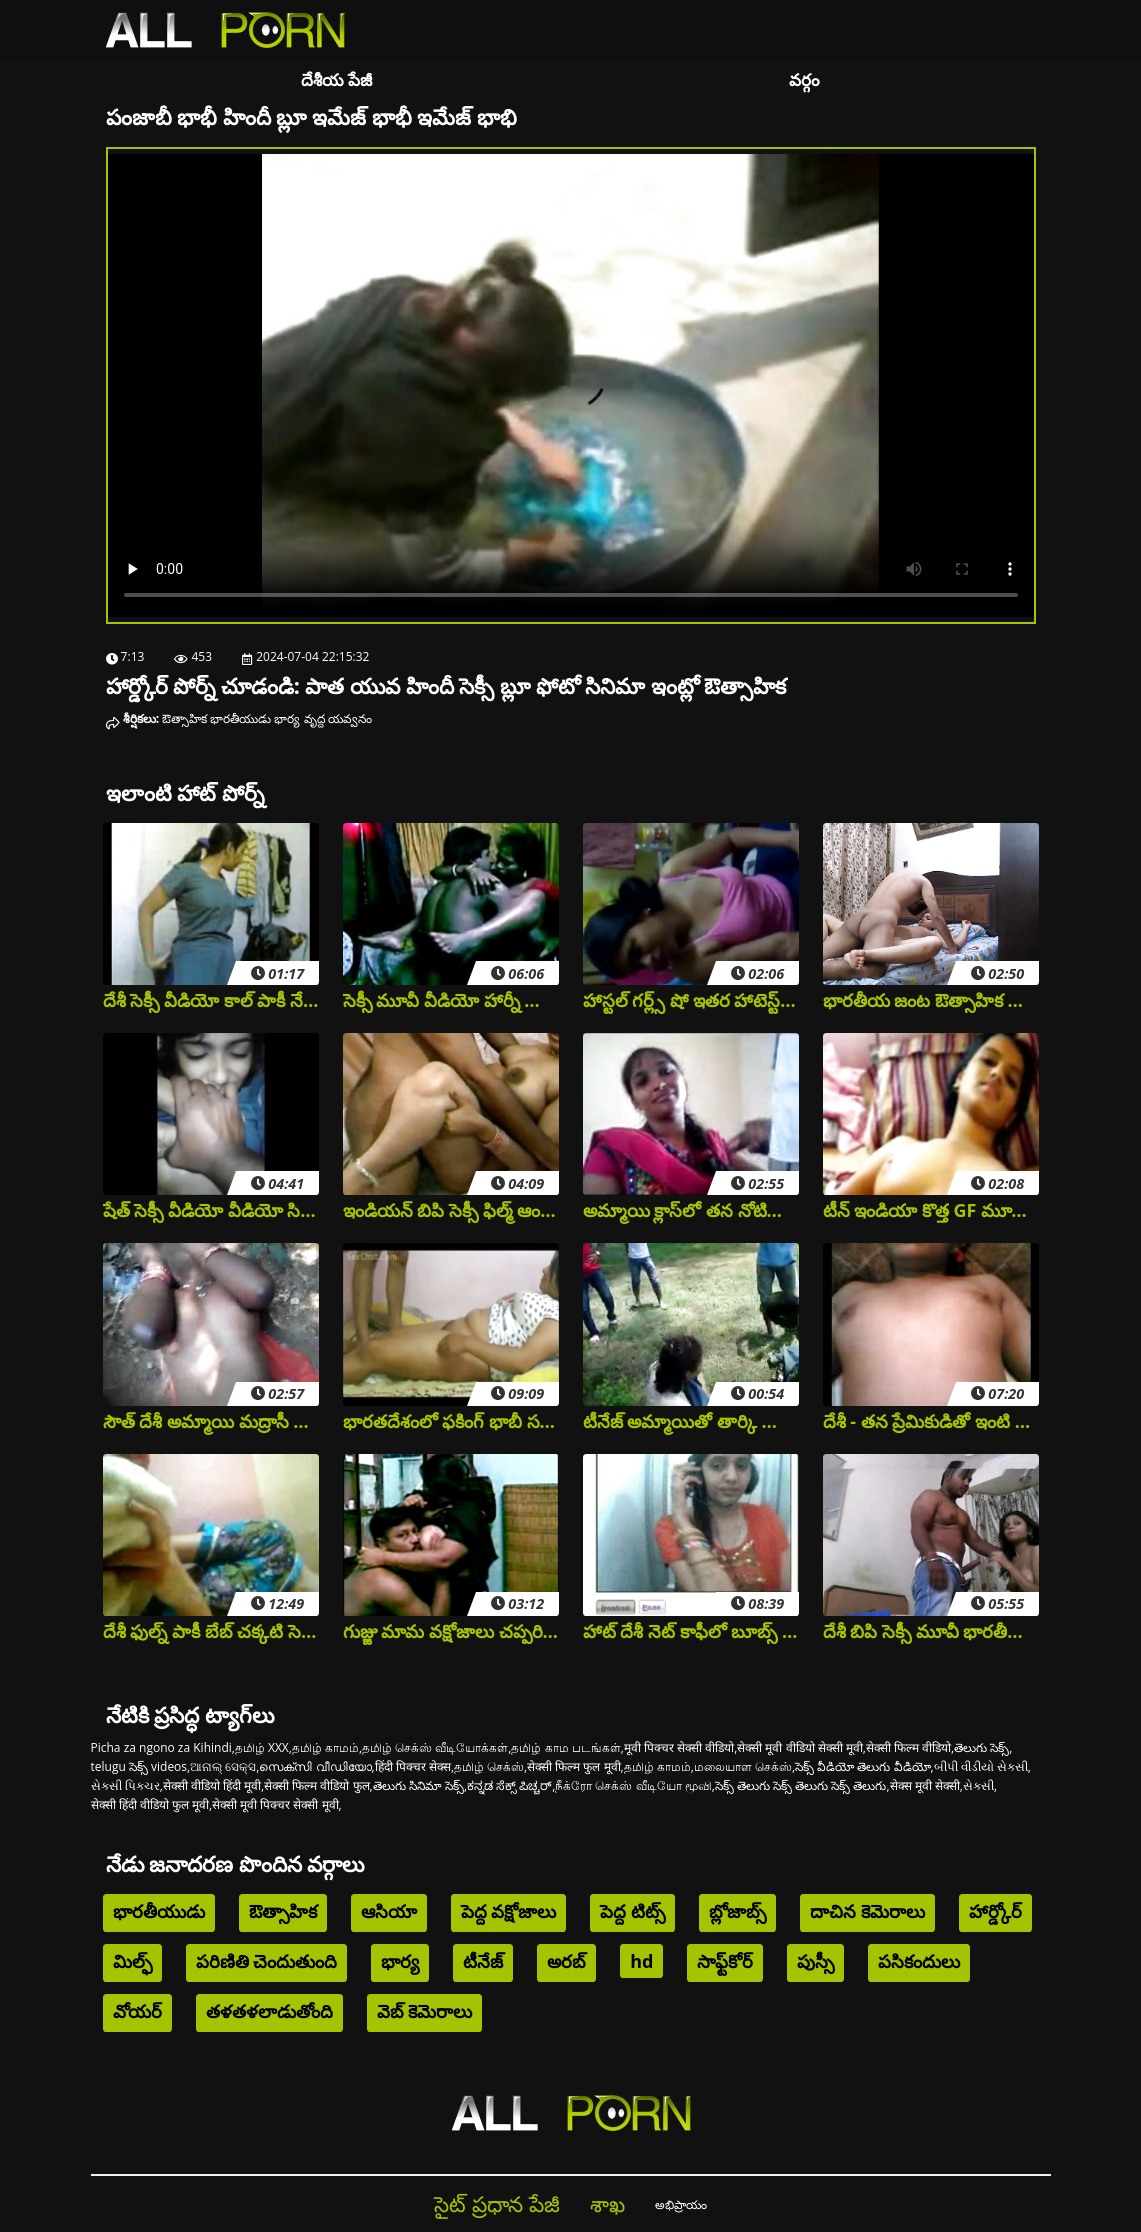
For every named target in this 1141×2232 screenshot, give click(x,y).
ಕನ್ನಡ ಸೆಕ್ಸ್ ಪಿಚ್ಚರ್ (509, 1785)
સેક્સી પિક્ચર (125, 1785)
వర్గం (804, 79)
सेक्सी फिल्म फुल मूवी (573, 1766)
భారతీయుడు (240, 718)
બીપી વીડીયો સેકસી (981, 1766)
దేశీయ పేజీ (336, 79)
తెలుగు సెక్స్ (981, 1747)
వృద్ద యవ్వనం (338, 718)
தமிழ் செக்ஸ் (489, 1766)
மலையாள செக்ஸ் (743, 1766)
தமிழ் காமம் (325, 1747)
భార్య (287, 718)
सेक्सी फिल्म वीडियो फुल (316, 1785)
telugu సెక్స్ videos (139, 1766)
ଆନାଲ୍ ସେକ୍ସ (223, 1766)
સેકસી (978, 1785)
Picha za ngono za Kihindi (161, 1747)
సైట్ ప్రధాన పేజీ (496, 2203)
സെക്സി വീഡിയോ (315, 1766)
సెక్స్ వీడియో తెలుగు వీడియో (862, 1766)
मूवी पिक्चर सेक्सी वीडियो (679, 1747)
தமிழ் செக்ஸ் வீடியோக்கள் (435, 1747)
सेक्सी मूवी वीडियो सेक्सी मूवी (799, 1747)
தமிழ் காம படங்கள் (565, 1747)
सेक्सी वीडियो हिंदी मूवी (212, 1785)
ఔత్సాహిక (184, 718)
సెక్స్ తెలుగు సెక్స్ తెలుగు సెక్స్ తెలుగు (801, 1785)
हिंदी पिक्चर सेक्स (413, 1766)
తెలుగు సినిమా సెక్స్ (418, 1785)
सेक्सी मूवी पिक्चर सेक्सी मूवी (275, 1804)
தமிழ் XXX (262, 1747)
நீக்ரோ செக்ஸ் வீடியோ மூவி (633, 1785)
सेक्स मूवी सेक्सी (925, 1785)
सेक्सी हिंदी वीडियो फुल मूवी (150, 1804)
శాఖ (607, 2203)
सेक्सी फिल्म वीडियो (908, 1747)
